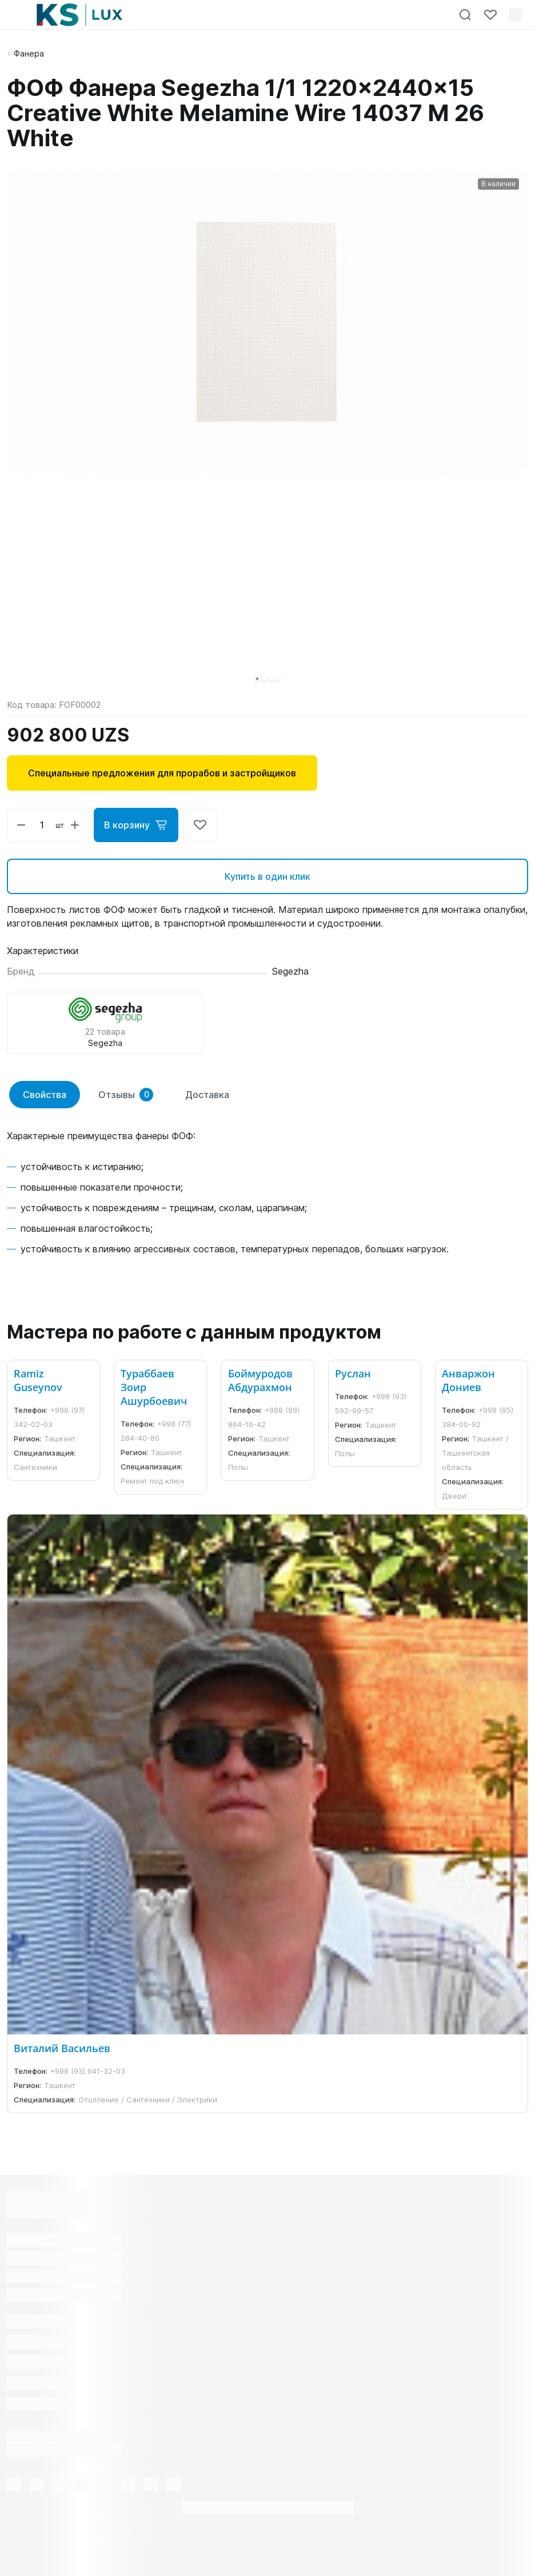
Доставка (207, 1094)
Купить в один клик (267, 876)
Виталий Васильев (62, 2048)
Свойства (44, 1094)
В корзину (136, 825)
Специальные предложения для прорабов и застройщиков (162, 773)
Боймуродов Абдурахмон (260, 1380)
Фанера (29, 53)
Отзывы (125, 1094)
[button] (257, 678)
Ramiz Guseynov (38, 1380)
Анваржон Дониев (468, 1380)
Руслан (353, 1373)
